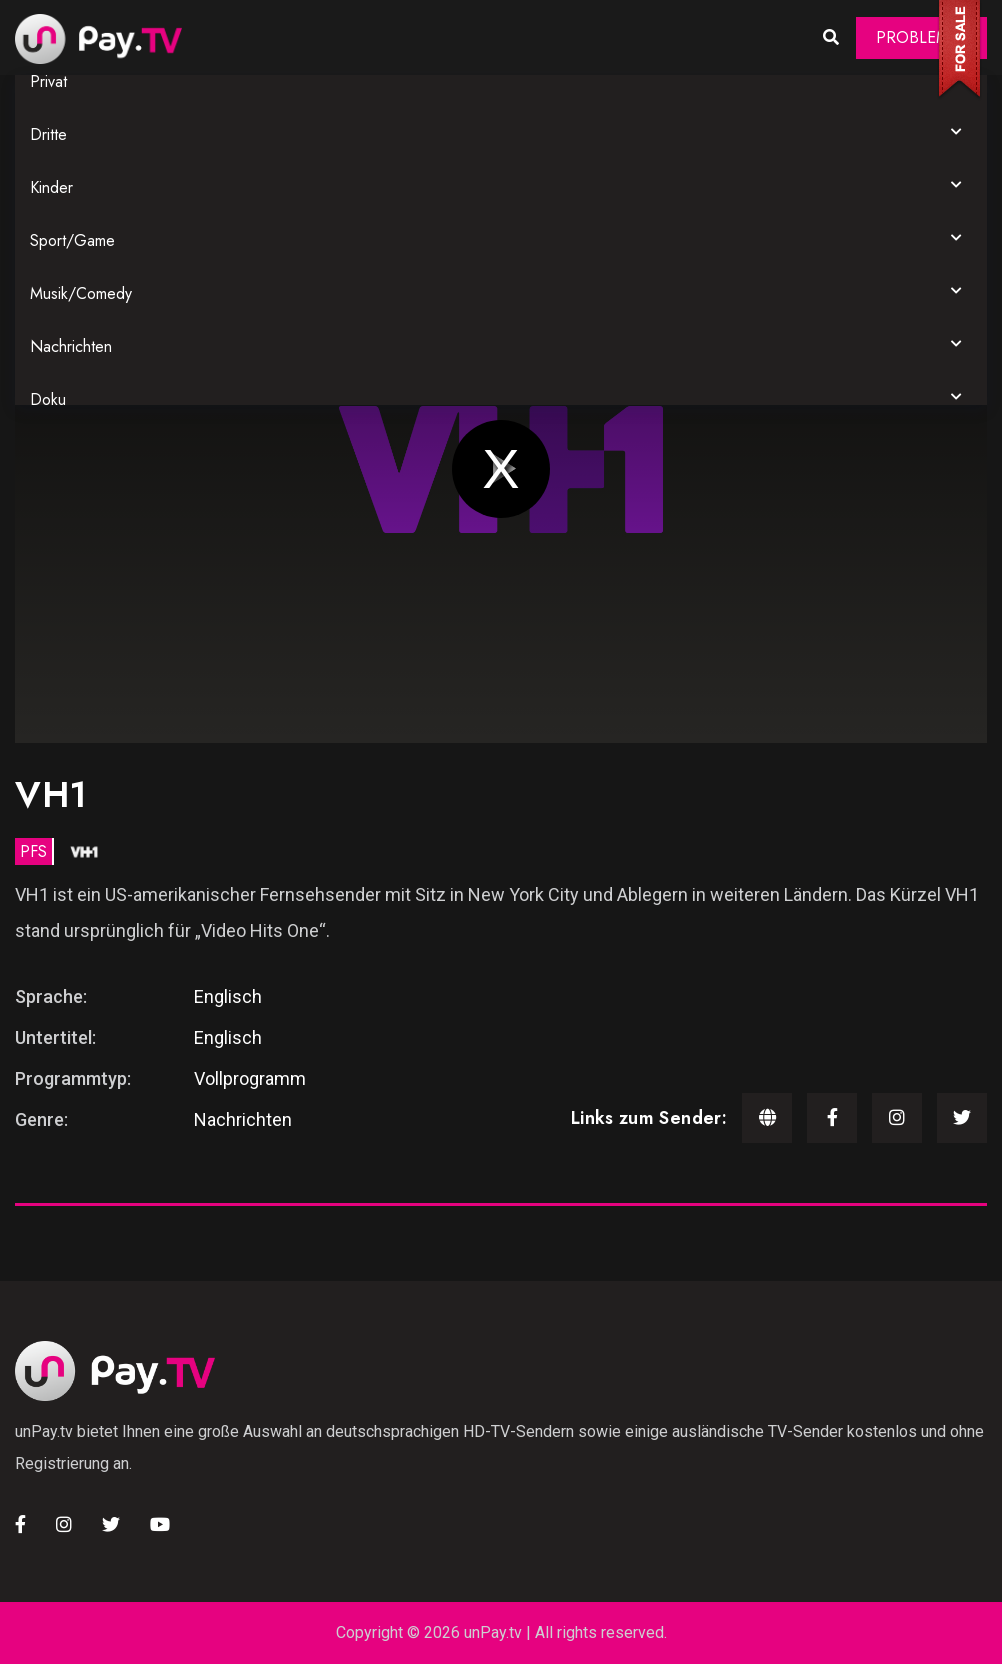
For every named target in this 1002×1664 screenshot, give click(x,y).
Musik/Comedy (81, 293)
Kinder (51, 187)
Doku (48, 399)
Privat (48, 81)
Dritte (48, 134)
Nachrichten (71, 346)
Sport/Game (72, 240)
